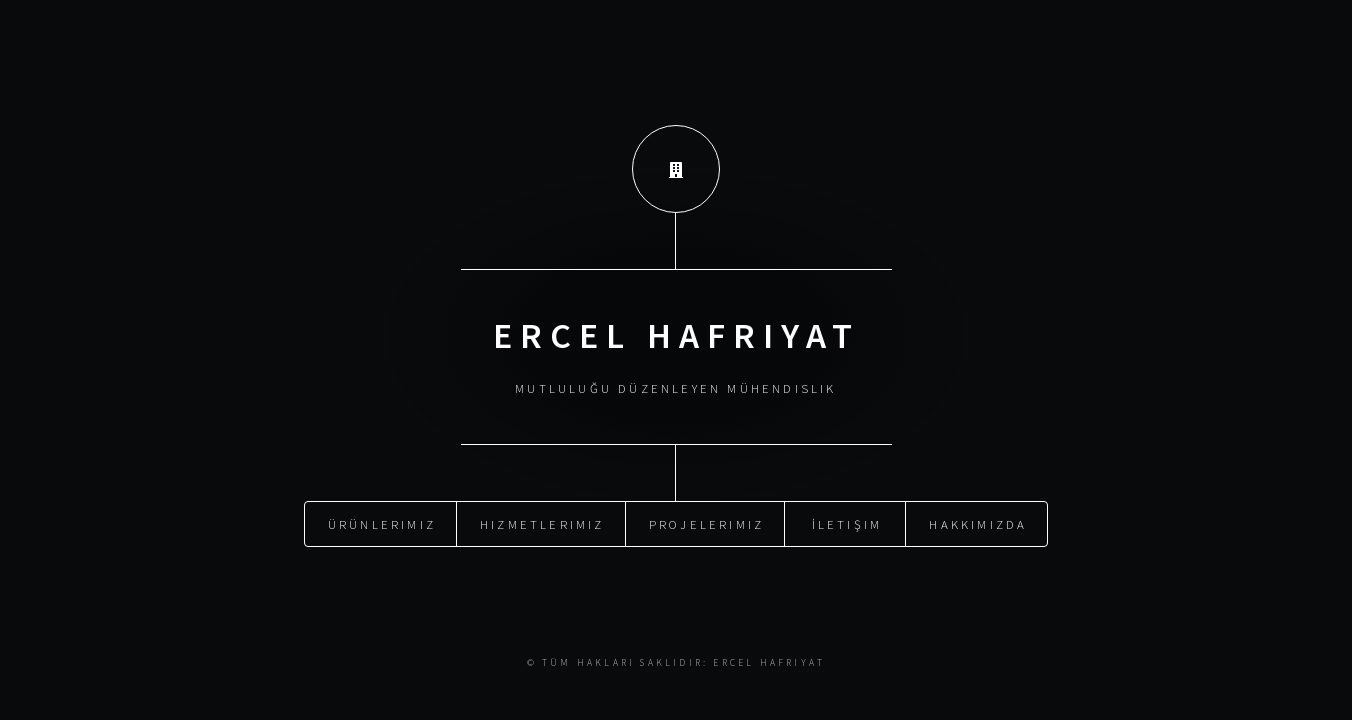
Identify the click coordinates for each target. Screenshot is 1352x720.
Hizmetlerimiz (542, 523)
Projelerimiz (706, 523)
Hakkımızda (978, 523)
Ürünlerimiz (382, 523)
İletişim (847, 523)
